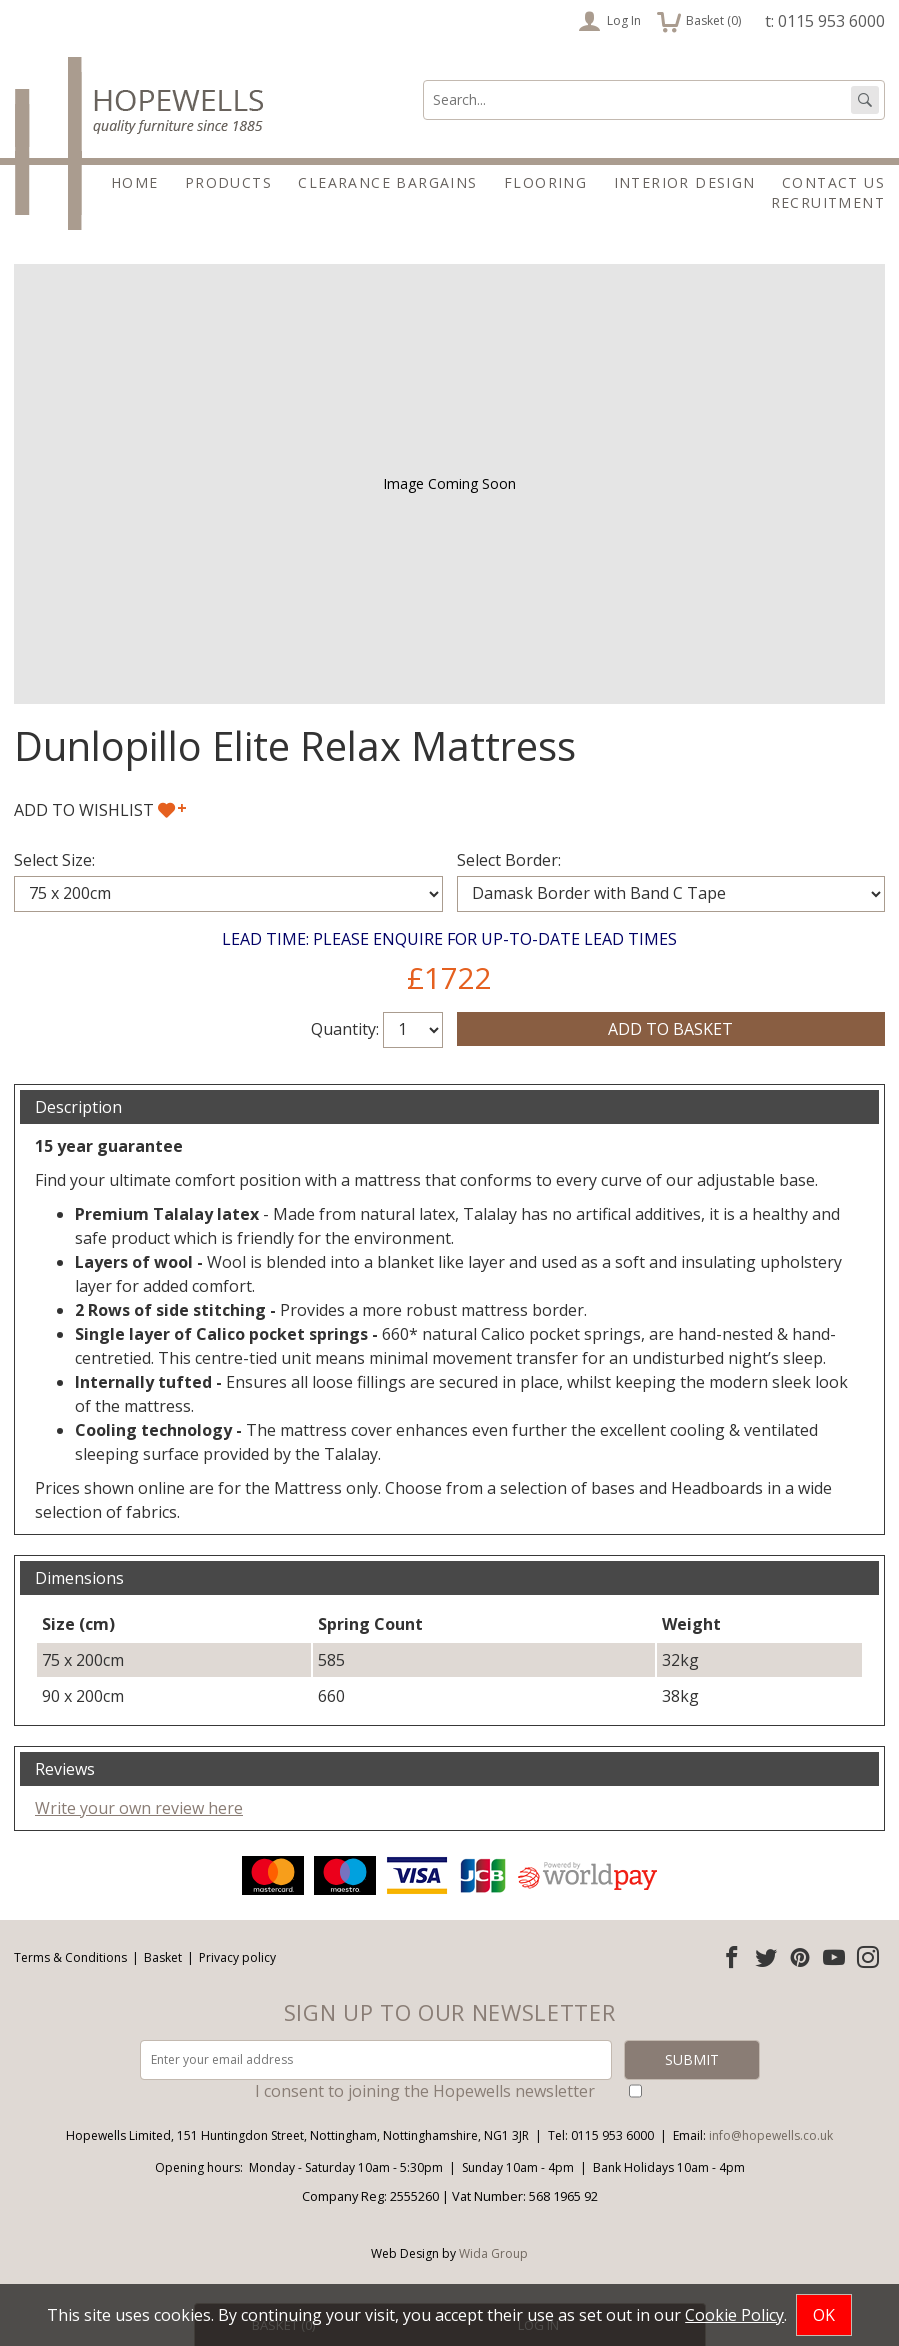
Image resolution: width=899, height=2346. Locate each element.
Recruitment (828, 202)
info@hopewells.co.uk (771, 2135)
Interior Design (685, 182)
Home (135, 182)
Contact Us (833, 182)
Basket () (699, 21)
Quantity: (345, 1029)
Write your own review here (139, 1808)
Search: (423, 80)
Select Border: (509, 860)
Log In (609, 21)
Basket (163, 1957)
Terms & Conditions (70, 1957)
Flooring (545, 182)
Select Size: (54, 860)
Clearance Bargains (387, 182)
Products (228, 182)
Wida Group (493, 2253)
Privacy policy (237, 1957)
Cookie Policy (734, 2315)
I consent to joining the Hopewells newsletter (425, 2091)
